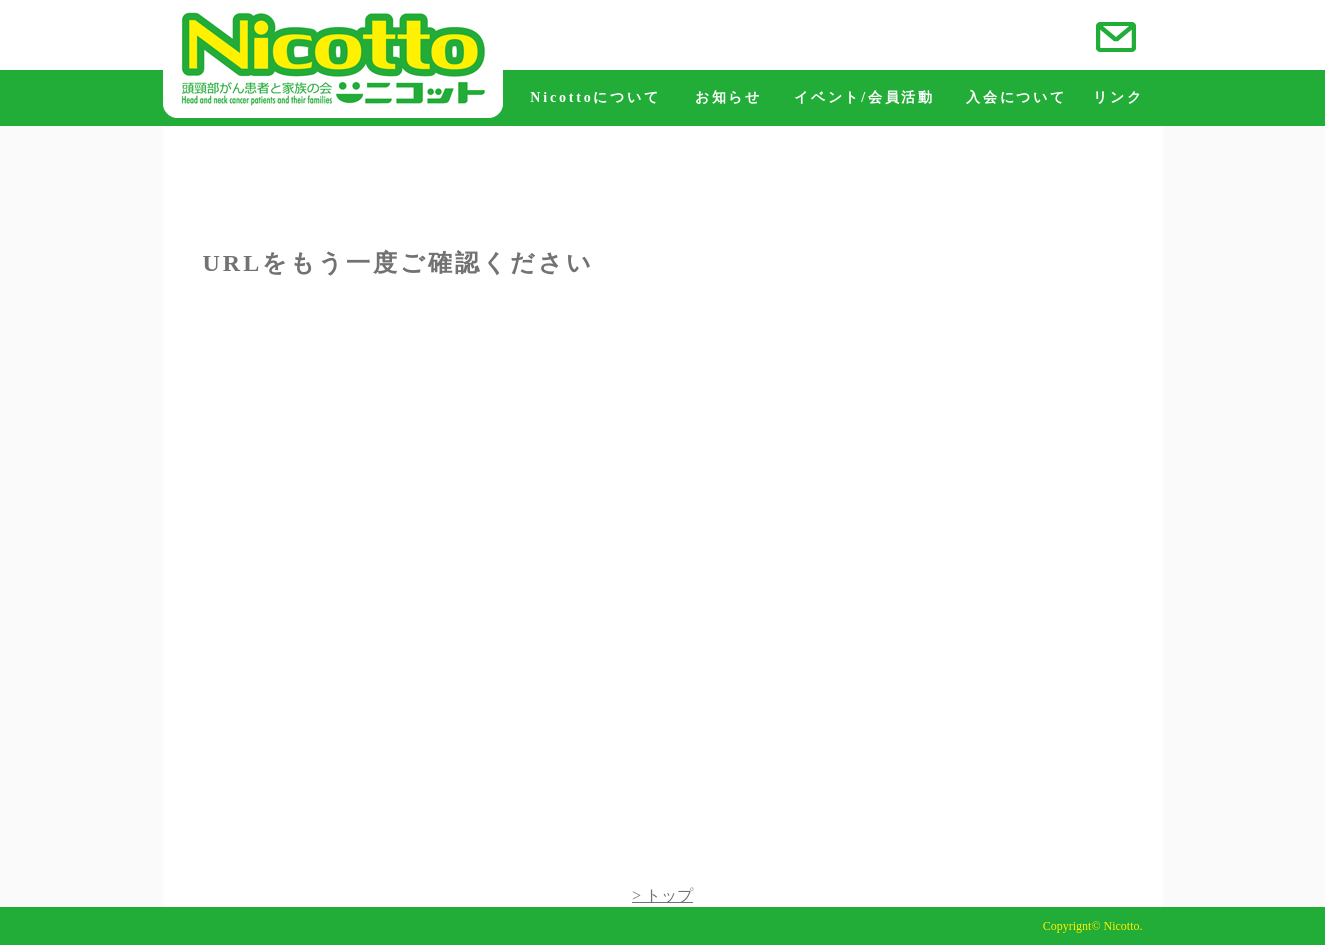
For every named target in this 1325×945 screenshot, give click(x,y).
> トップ (662, 895)
